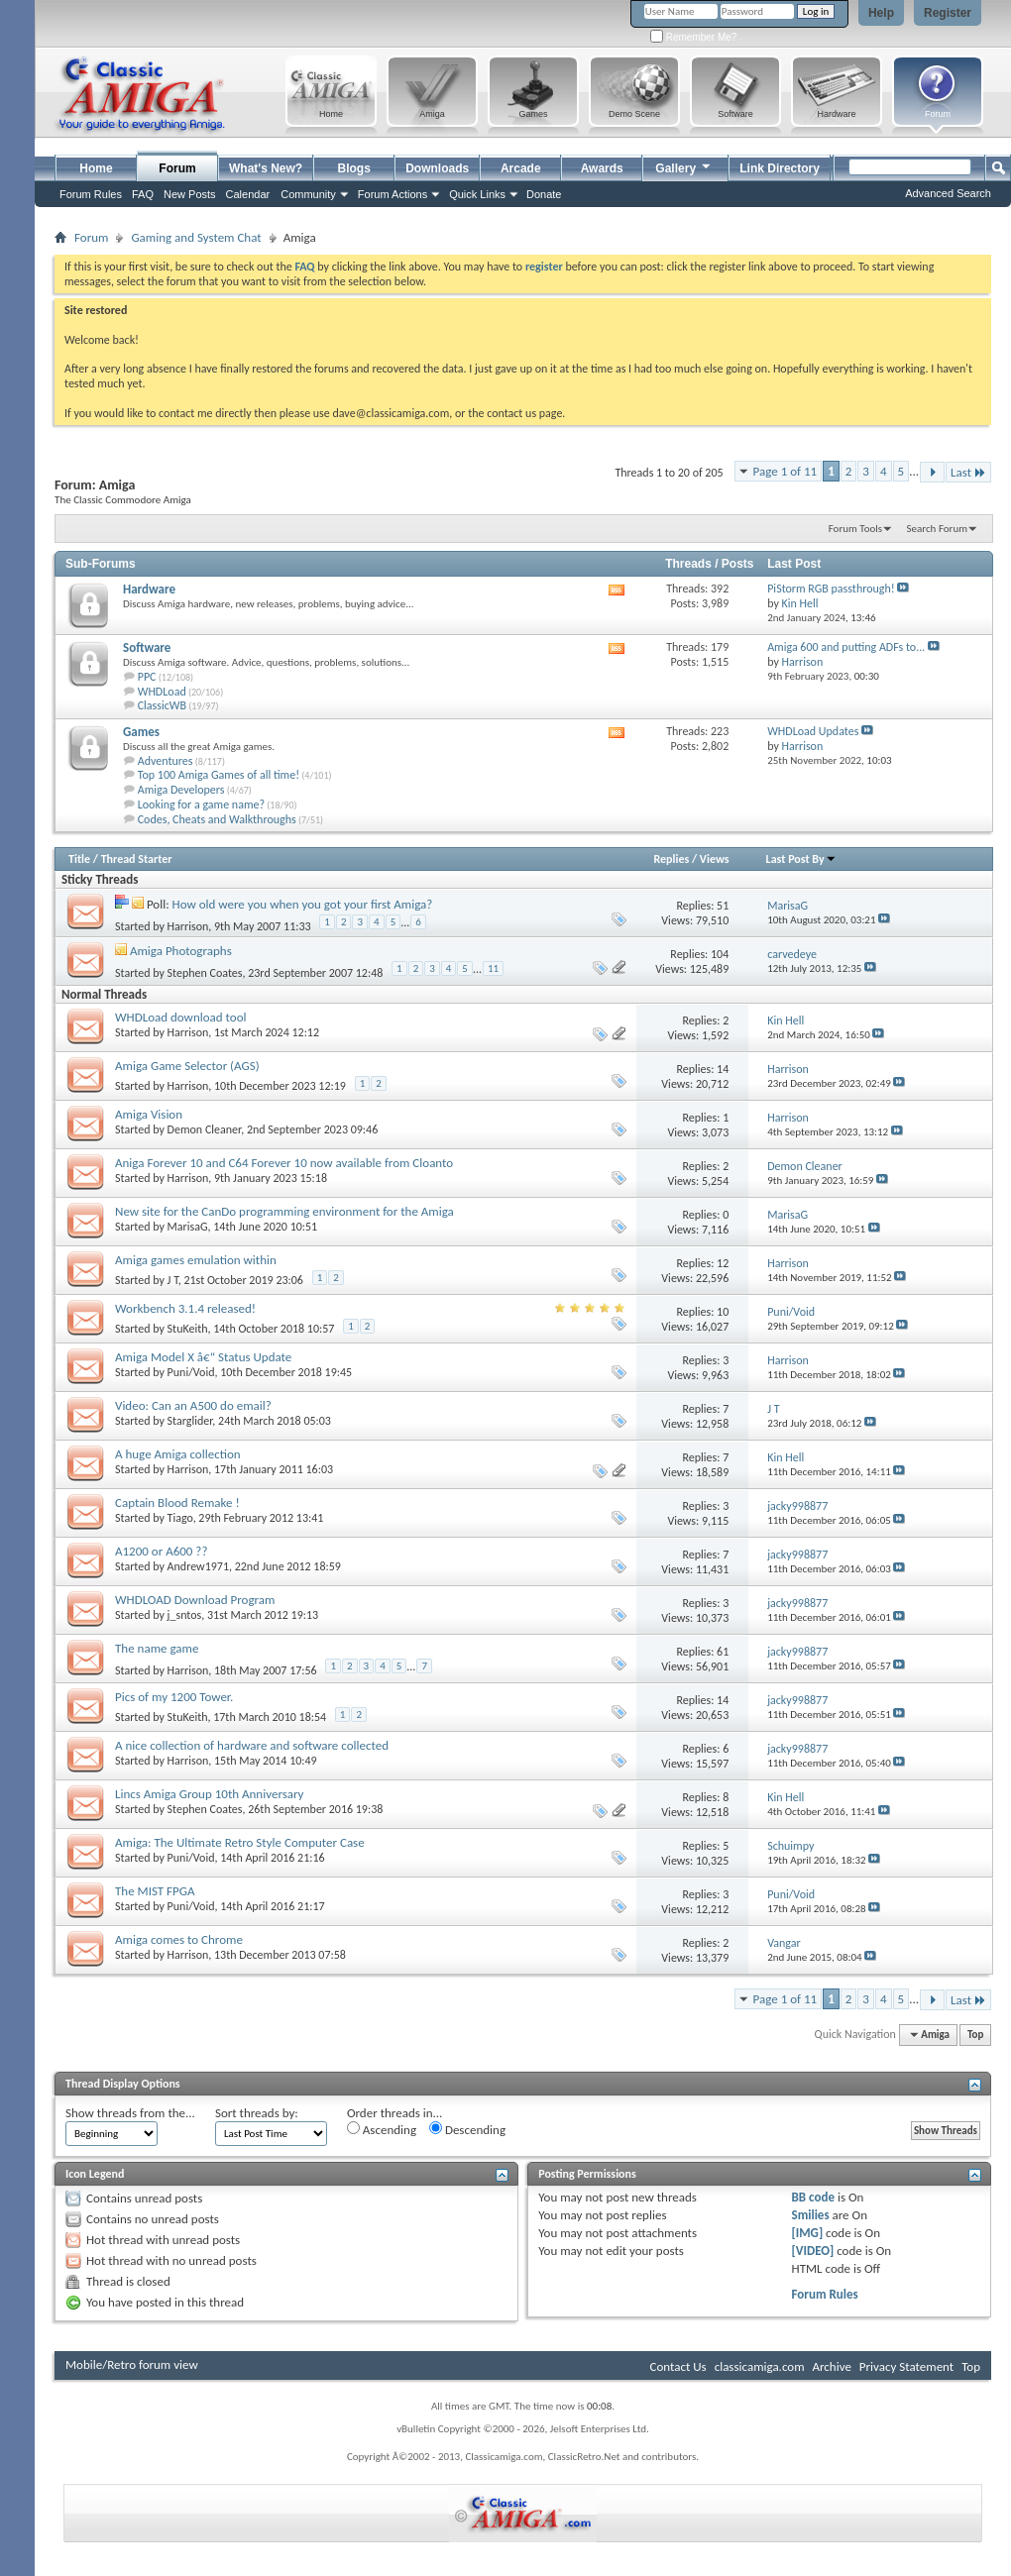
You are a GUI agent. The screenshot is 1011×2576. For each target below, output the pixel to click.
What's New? (265, 168)
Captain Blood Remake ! (177, 1502)
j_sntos (185, 1615)
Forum (177, 168)
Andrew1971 (198, 1566)
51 (723, 905)
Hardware (149, 589)
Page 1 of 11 (785, 471)
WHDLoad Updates (812, 731)
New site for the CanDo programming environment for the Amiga (284, 1211)
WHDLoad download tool (181, 1017)
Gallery (684, 166)
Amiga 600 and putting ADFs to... (846, 647)
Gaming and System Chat (196, 237)
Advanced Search (948, 193)
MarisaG (188, 1227)
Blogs (354, 168)
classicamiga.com (760, 2366)
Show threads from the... (130, 2112)
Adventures (165, 761)
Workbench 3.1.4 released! (185, 1308)
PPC (147, 677)
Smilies (811, 2214)
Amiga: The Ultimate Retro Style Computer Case (240, 1842)
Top (975, 2034)
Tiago (180, 1518)
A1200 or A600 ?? (161, 1551)
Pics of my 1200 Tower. (174, 1696)
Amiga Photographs (181, 950)
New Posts (190, 194)
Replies (671, 859)
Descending (467, 2129)
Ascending (381, 2129)
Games (141, 731)
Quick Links (477, 194)
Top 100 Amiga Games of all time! (218, 775)
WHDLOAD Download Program (195, 1599)
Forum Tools (855, 528)
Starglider (190, 1421)
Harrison (188, 926)
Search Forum (937, 528)
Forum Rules (825, 2294)
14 (723, 1069)
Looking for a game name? (201, 804)
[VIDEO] (813, 2250)
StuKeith (188, 1329)
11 (493, 968)
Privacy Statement (906, 2366)
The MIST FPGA (155, 1890)
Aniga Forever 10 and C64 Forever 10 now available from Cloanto (284, 1162)
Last (968, 472)
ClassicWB (162, 705)
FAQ (143, 194)
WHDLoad (162, 691)
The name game (156, 1648)
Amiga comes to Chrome (179, 1939)
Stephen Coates (205, 973)
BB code (813, 2197)
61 (723, 1652)
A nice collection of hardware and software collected (252, 1745)
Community (308, 194)
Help (881, 13)
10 (723, 1312)
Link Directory (779, 168)
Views (715, 859)
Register (947, 13)
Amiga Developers (181, 790)
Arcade (521, 168)
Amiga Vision (148, 1114)
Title (79, 859)
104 (720, 954)
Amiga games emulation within (196, 1259)
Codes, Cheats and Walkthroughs (217, 819)
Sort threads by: (256, 2112)
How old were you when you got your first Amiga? (302, 904)
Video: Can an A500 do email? (193, 1405)
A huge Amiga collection (178, 1454)
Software (146, 647)
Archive (831, 2366)
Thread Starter (136, 859)
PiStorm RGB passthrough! (831, 588)
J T (173, 1280)
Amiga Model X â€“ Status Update (203, 1356)
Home (95, 168)
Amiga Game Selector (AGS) (187, 1065)
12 (723, 1263)
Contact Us (678, 2366)
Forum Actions (392, 194)
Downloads (437, 168)
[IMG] (808, 2232)
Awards (602, 168)
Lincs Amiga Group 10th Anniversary (209, 1793)
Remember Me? (693, 37)
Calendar (248, 194)
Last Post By (801, 859)
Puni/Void (191, 1372)
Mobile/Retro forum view (131, 2364)
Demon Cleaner (205, 1129)
